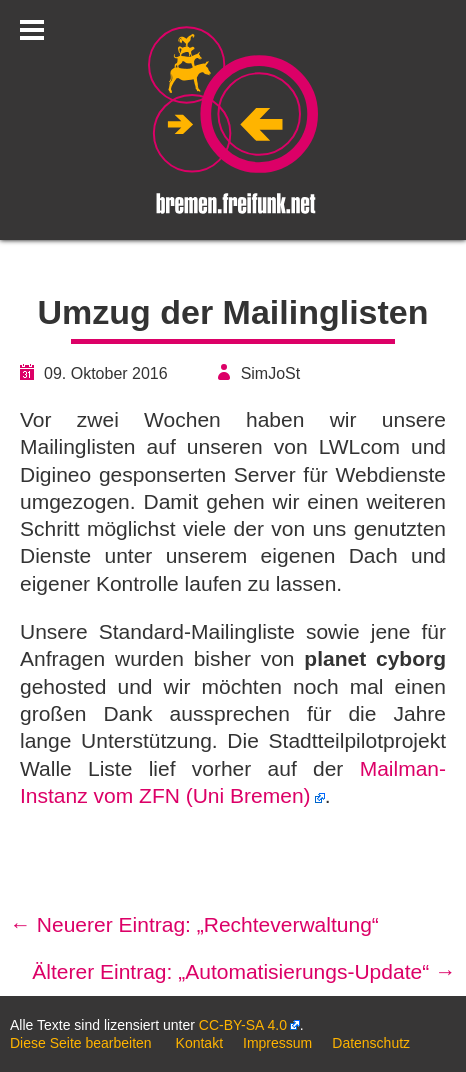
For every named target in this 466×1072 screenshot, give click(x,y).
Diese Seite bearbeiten (81, 1043)
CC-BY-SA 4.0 (243, 1025)
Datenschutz (371, 1043)
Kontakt (199, 1043)
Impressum (277, 1043)
